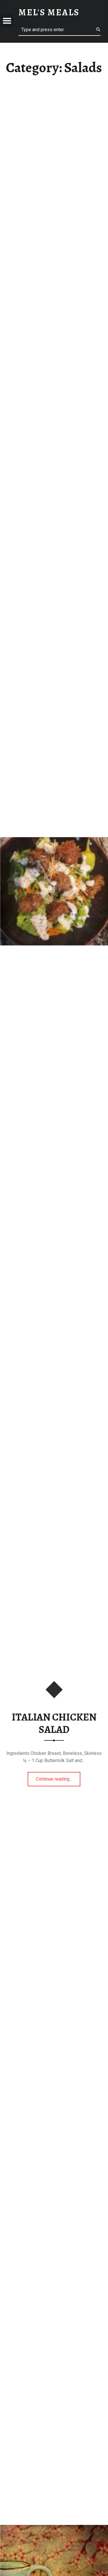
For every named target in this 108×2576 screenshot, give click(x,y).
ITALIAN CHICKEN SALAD (54, 1723)
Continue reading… (58, 1777)
